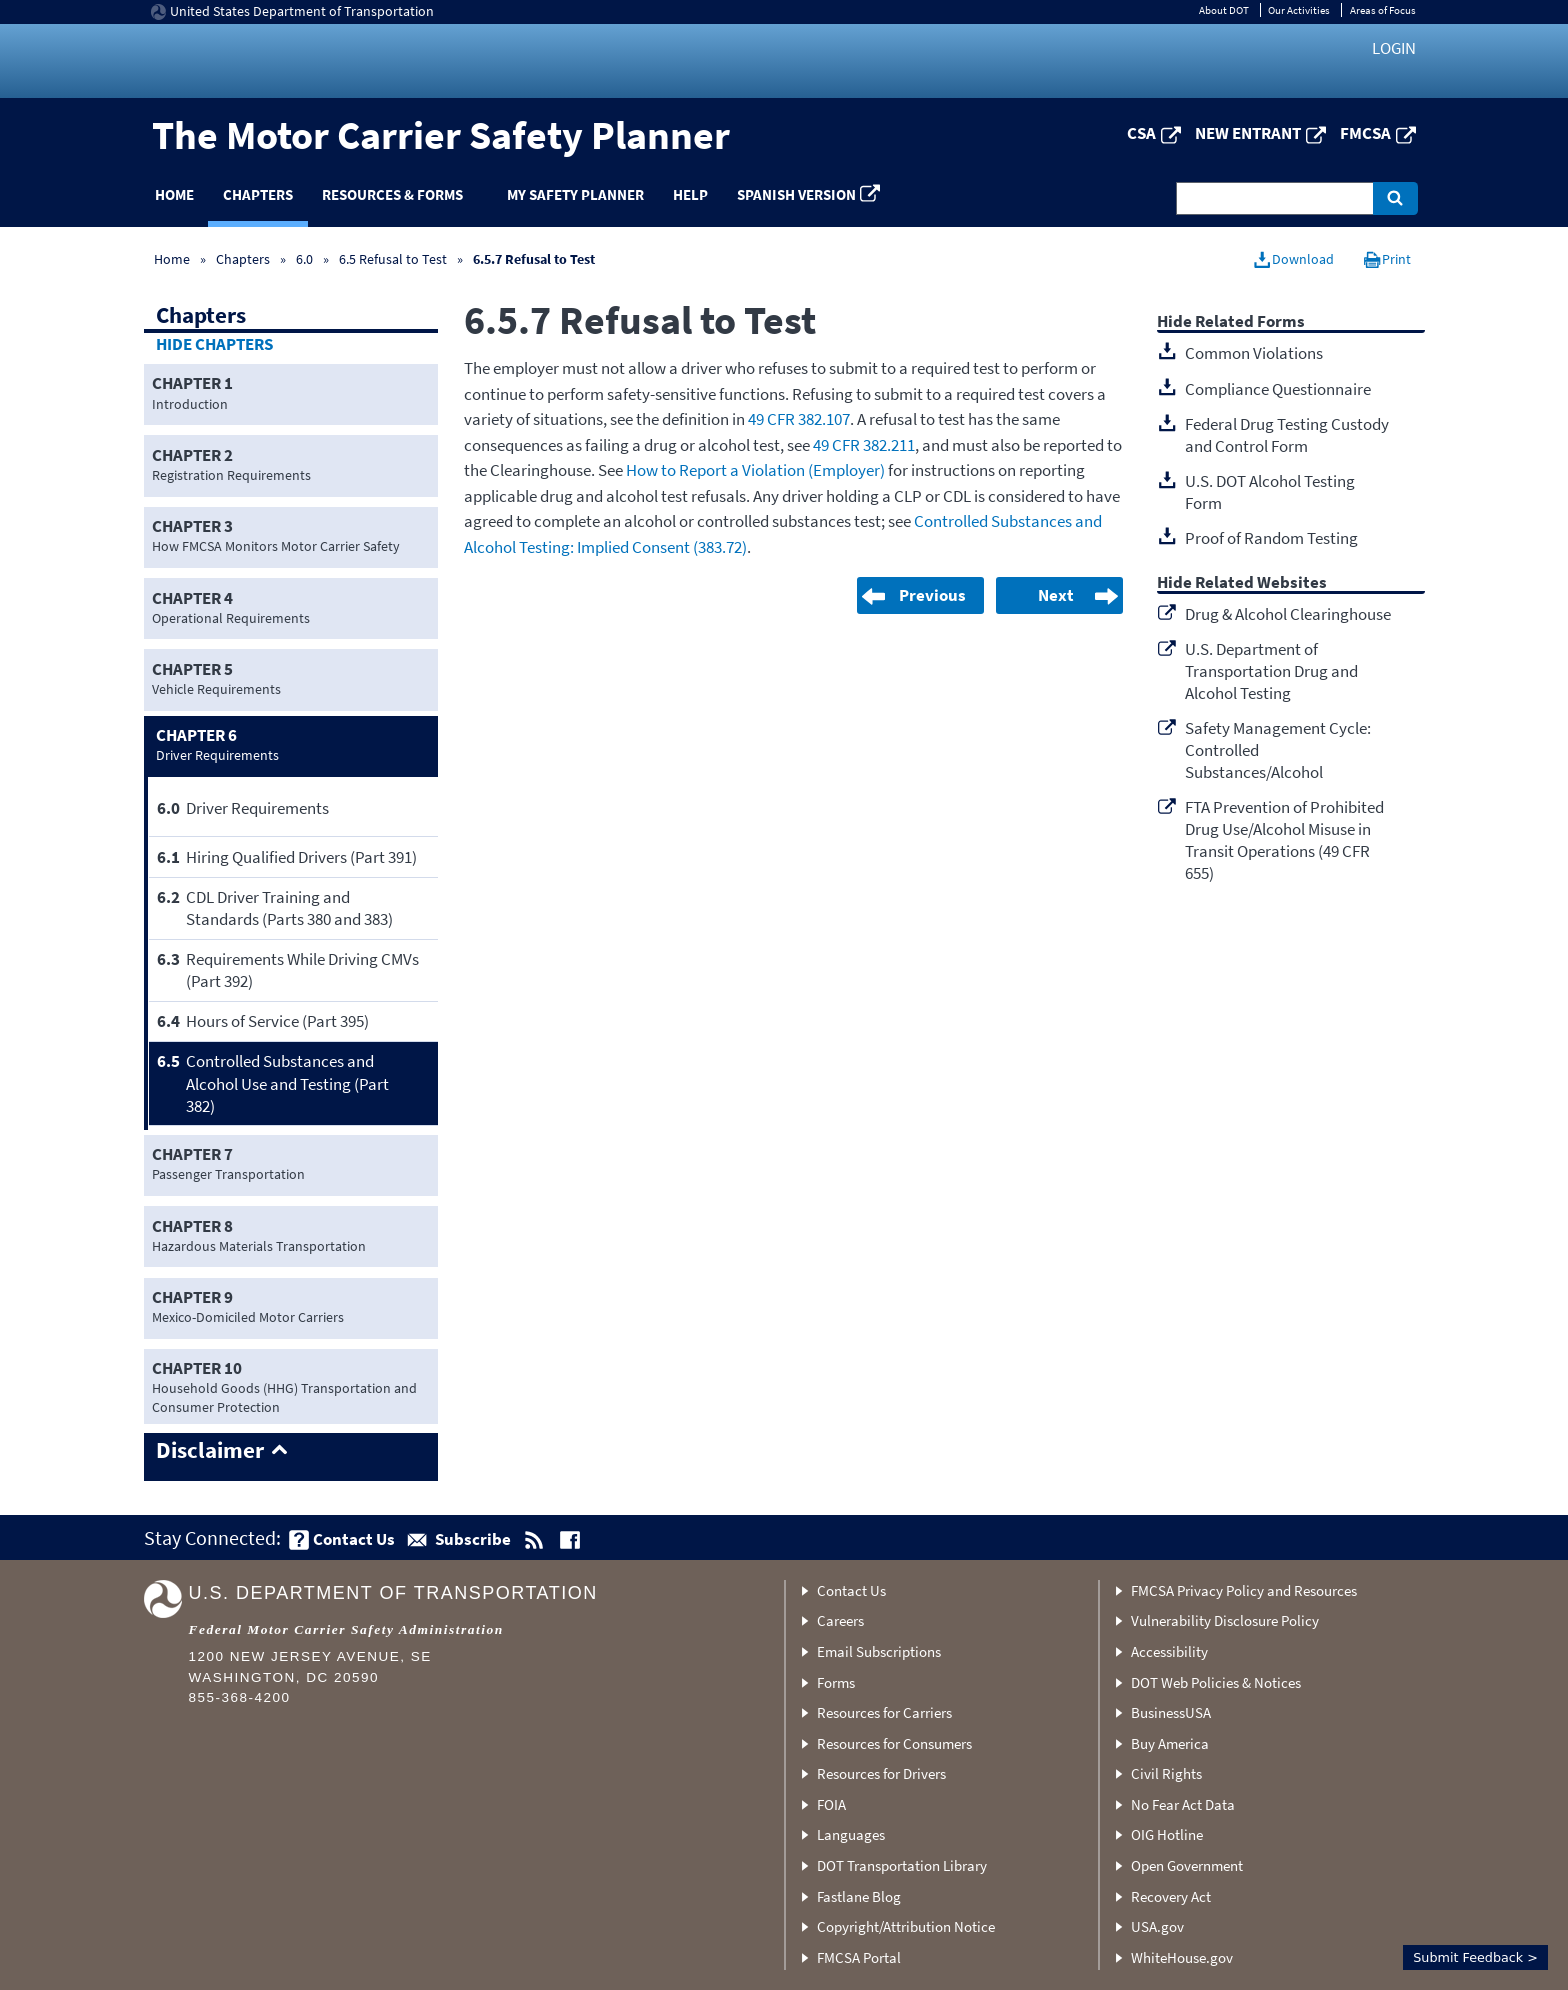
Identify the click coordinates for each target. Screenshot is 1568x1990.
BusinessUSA (1171, 1712)
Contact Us (851, 1590)
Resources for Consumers (894, 1743)
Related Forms (1250, 322)
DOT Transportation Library (902, 1865)
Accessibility (1169, 1651)
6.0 (306, 259)
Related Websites (1261, 583)
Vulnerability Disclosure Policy (1225, 1620)
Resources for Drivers (881, 1773)
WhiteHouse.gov (1182, 1957)
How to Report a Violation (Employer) (755, 470)
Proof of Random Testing (1271, 538)
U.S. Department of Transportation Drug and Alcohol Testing (1271, 671)
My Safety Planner (575, 194)
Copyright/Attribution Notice (906, 1926)
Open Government (1187, 1865)
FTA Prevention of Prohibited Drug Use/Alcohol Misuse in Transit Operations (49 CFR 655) (1284, 840)
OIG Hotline (1167, 1834)
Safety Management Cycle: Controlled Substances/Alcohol (1278, 750)
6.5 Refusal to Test (393, 259)
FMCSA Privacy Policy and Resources (1244, 1590)
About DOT (1224, 10)
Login (1394, 48)
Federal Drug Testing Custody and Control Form (1287, 435)
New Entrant (1248, 133)
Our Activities (1299, 10)
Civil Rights (1166, 1773)
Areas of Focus (1383, 10)
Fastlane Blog (859, 1896)
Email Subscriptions (879, 1651)
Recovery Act (1171, 1896)
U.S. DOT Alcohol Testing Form (1270, 492)
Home (174, 194)
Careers (840, 1620)
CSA (1141, 133)
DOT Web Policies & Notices (1216, 1682)
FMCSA (1365, 133)
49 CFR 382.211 (864, 445)
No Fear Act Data (1183, 1804)
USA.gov (1157, 1926)
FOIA (831, 1804)
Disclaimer (210, 1451)
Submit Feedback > (1475, 1957)
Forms (836, 1682)
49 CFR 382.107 (799, 419)
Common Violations (1254, 353)
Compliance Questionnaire (1278, 389)
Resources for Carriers (884, 1712)
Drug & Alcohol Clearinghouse (1288, 614)
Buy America (1170, 1743)
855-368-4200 (240, 1697)
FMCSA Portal (859, 1957)
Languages (851, 1834)
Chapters (258, 194)
